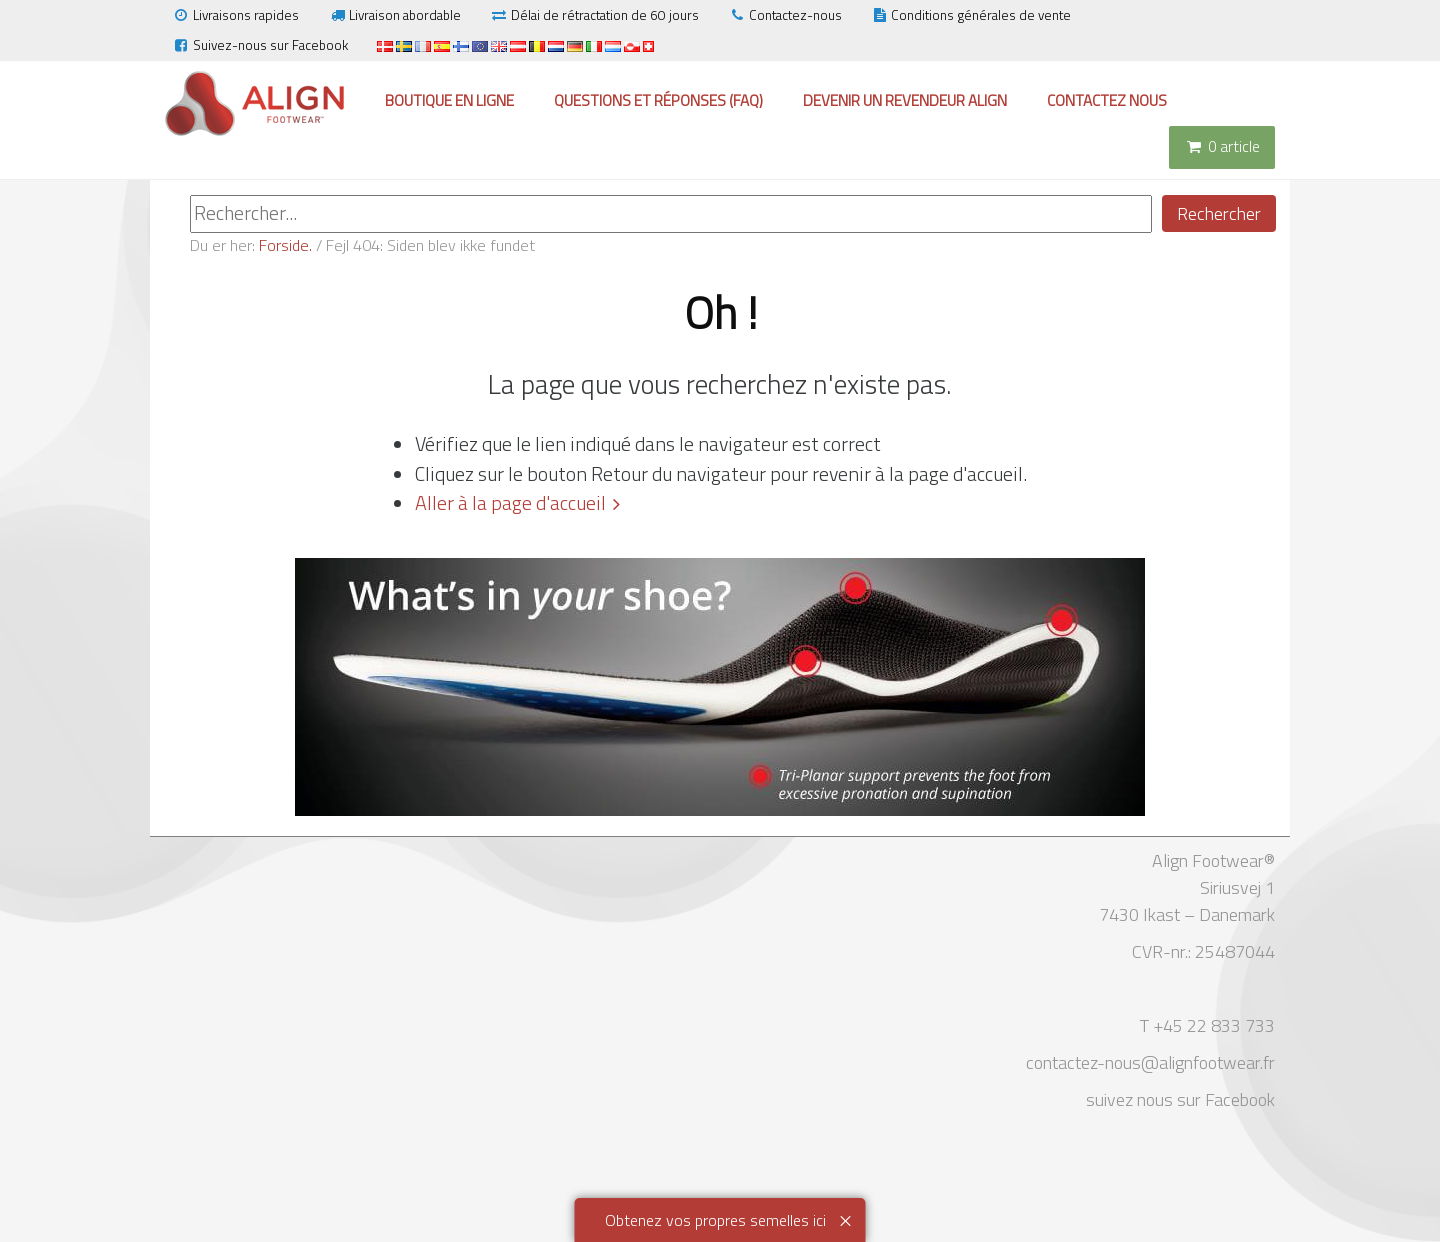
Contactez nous (1107, 100)
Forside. (285, 245)
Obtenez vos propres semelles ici (715, 1220)
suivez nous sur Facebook (1180, 1099)
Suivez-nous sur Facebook (260, 45)
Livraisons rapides (235, 15)
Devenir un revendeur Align (905, 100)
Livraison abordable (394, 15)
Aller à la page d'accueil (510, 503)
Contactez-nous (785, 15)
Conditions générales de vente (971, 15)
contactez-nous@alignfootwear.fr (1150, 1062)
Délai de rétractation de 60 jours (594, 15)
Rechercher (1219, 213)
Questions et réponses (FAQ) (658, 100)
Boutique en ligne (449, 100)
